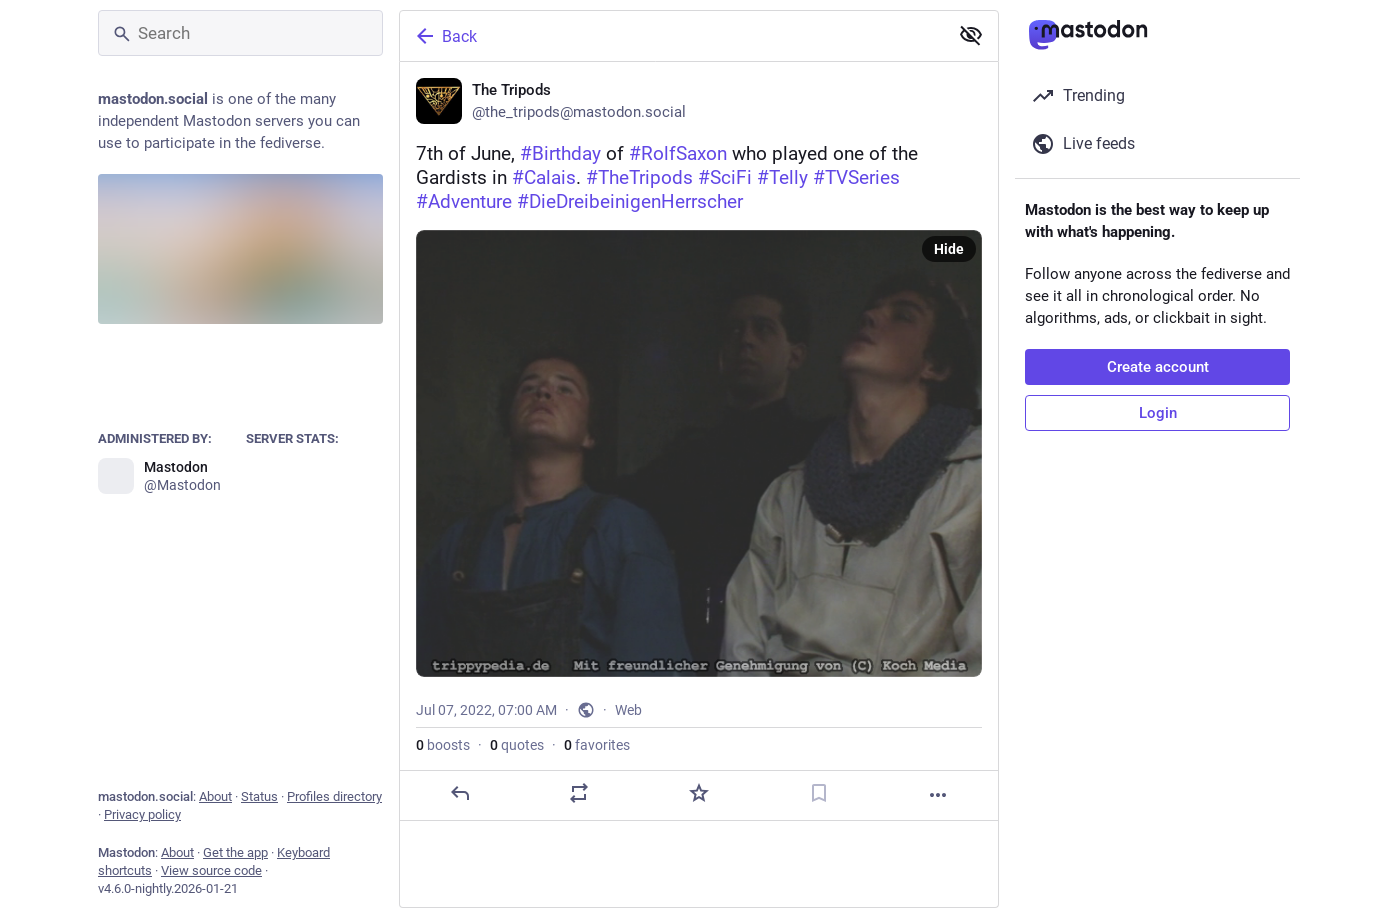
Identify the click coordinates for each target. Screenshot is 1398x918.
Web (628, 710)
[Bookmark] (819, 793)
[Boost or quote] (579, 793)
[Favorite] (699, 793)
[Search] (240, 33)
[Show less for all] (971, 35)
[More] (938, 795)
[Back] (672, 36)
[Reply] (460, 793)
